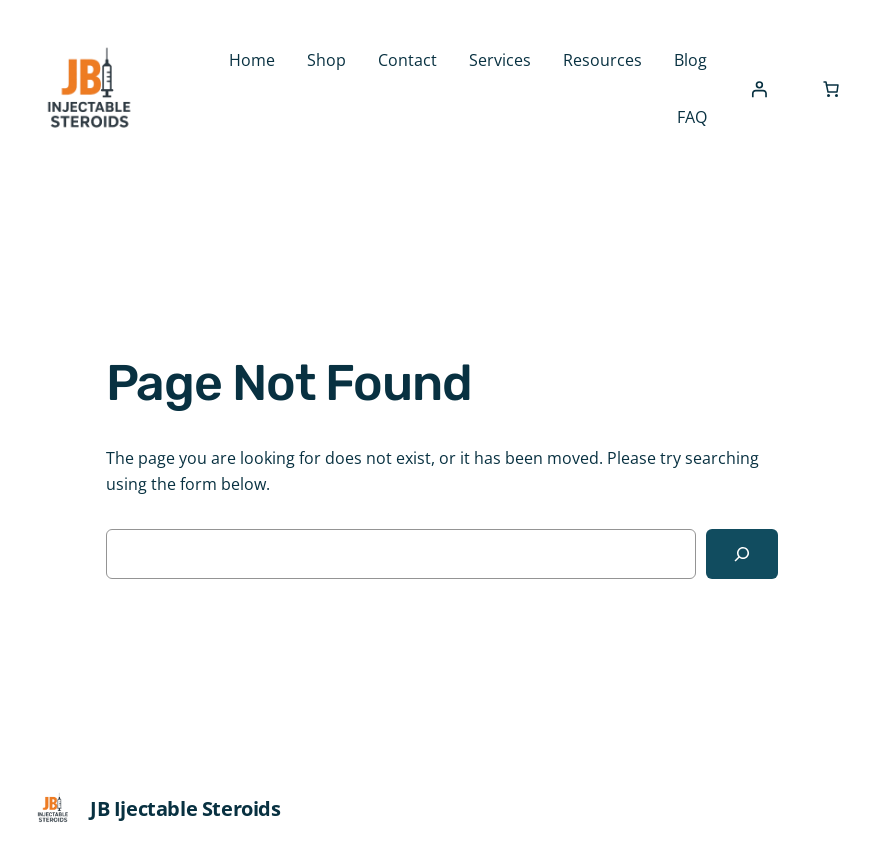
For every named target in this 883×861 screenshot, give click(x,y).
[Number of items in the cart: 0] (831, 89)
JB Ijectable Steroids (185, 808)
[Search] (742, 554)
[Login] (759, 89)
